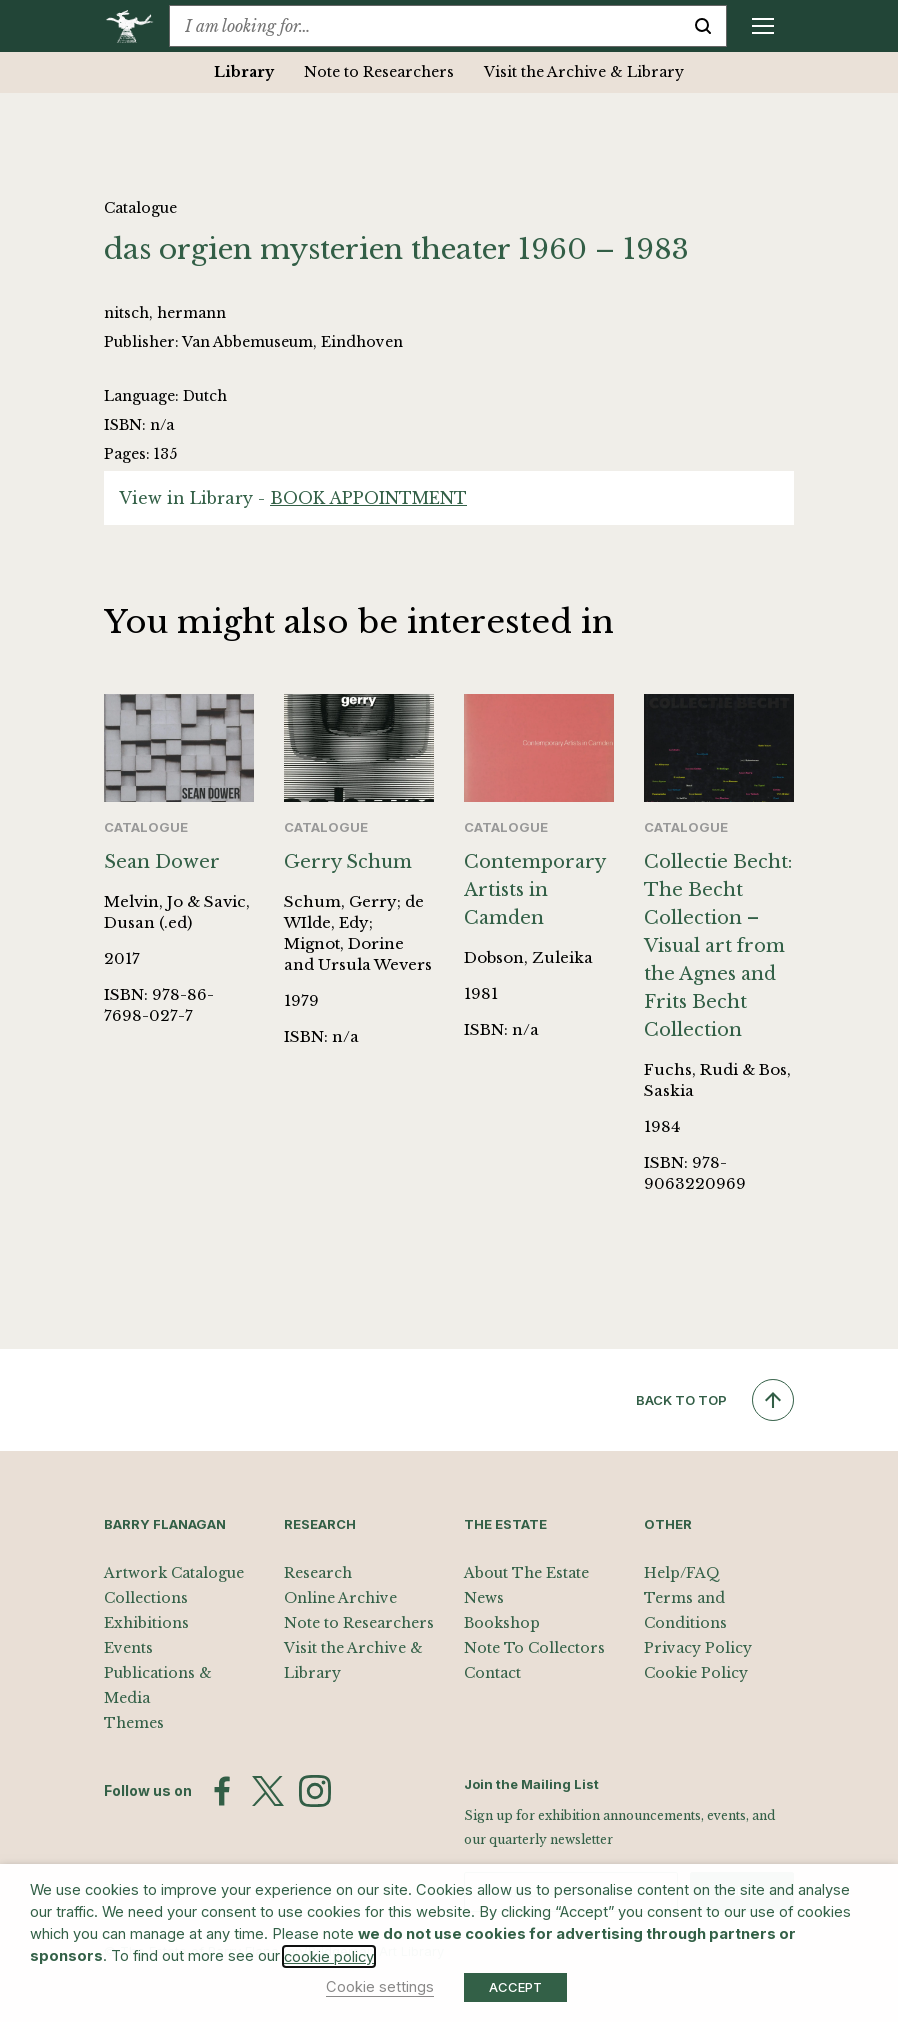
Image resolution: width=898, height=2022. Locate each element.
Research (318, 1573)
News (484, 1598)
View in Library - (293, 498)
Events (128, 1648)
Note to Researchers (379, 72)
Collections (146, 1598)
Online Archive (340, 1598)
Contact (492, 1673)
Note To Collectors (534, 1648)
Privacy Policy (698, 1648)
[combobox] (425, 26)
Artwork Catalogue (174, 1573)
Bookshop (502, 1623)
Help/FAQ (682, 1573)
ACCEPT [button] (515, 1987)
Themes (134, 1723)
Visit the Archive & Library (584, 72)
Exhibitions (146, 1623)
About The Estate (526, 1573)
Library (244, 72)
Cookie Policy (696, 1673)
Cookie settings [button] (380, 1987)
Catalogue (140, 208)
